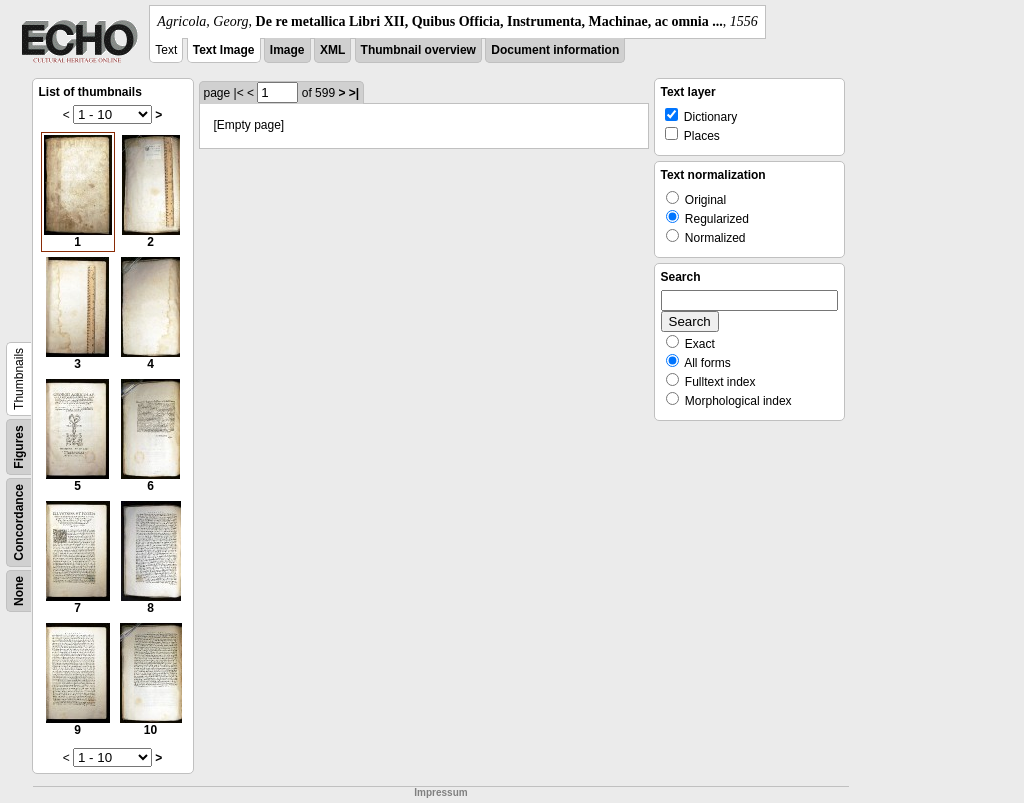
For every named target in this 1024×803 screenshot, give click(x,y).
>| (354, 93)
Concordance (19, 522)
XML (332, 50)
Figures (19, 446)
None (19, 591)
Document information (555, 50)
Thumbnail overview (418, 50)
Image (287, 50)
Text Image (224, 50)
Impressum (440, 792)
